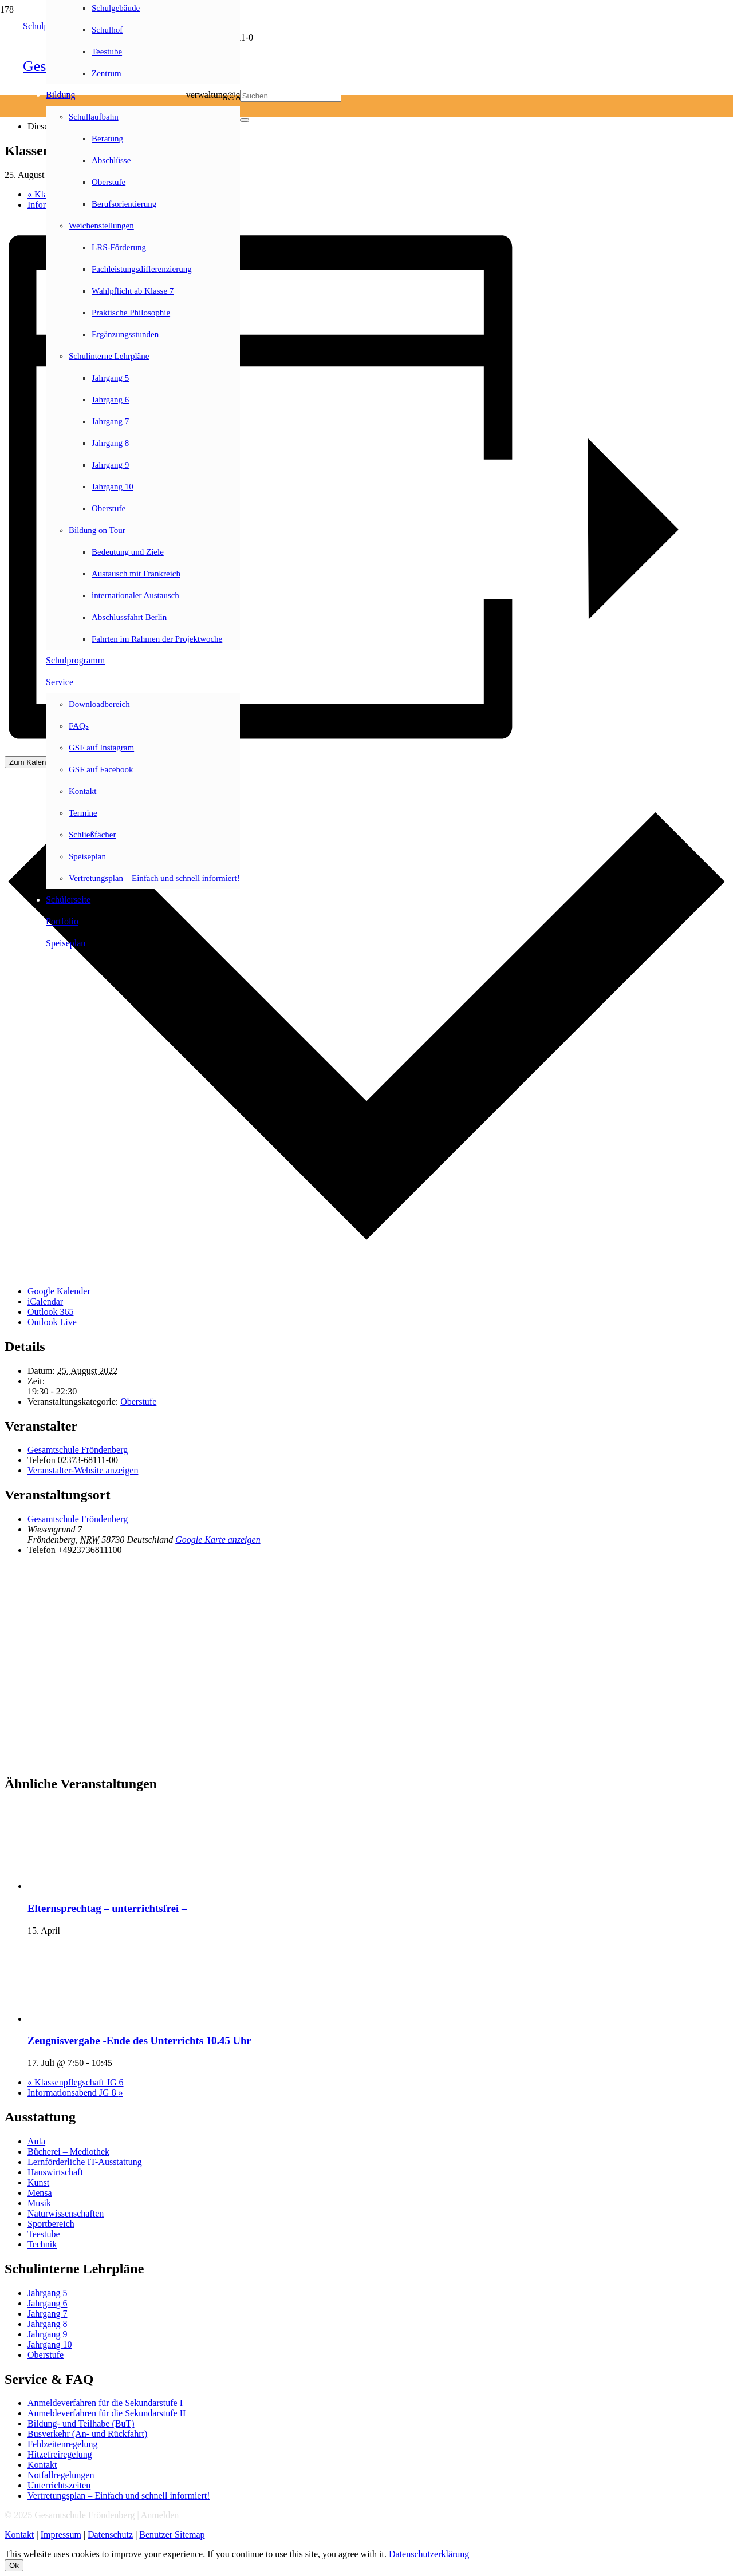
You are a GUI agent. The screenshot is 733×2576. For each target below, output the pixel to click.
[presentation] (113, 1886)
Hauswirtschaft (55, 2172)
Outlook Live (52, 1322)
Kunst (38, 2182)
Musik (39, 2203)
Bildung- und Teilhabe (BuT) (81, 2423)
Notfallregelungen (60, 2475)
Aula (36, 2141)
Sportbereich (50, 2224)
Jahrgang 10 (49, 2344)
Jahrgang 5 (47, 2293)
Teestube (43, 2234)
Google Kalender (58, 1291)
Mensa (39, 2193)
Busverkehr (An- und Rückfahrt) (87, 2434)
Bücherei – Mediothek (68, 2151)
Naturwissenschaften (65, 2213)
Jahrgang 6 (47, 2303)
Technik (42, 2244)
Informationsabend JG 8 (75, 2092)
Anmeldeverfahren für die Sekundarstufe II (106, 2413)
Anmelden (160, 2515)
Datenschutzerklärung (429, 2554)
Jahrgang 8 (47, 2324)
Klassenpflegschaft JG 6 (75, 2082)
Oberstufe (138, 1401)
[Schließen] (244, 120)
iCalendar (45, 1301)
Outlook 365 (50, 1312)
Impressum (61, 2534)
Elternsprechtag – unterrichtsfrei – (107, 1908)
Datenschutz (110, 2534)
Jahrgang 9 (47, 2334)
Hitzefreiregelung (59, 2454)
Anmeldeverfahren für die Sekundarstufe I (105, 2403)
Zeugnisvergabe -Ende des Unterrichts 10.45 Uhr (139, 2040)
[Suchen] (290, 96)
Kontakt (42, 2465)
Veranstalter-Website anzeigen (82, 1470)
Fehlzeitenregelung (62, 2444)
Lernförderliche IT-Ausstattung (84, 2162)
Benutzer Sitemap (171, 2534)
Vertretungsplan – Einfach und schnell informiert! (118, 2495)
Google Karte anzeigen (217, 1539)
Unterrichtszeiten (58, 2485)
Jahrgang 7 (47, 2313)
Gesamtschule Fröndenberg (77, 1450)
